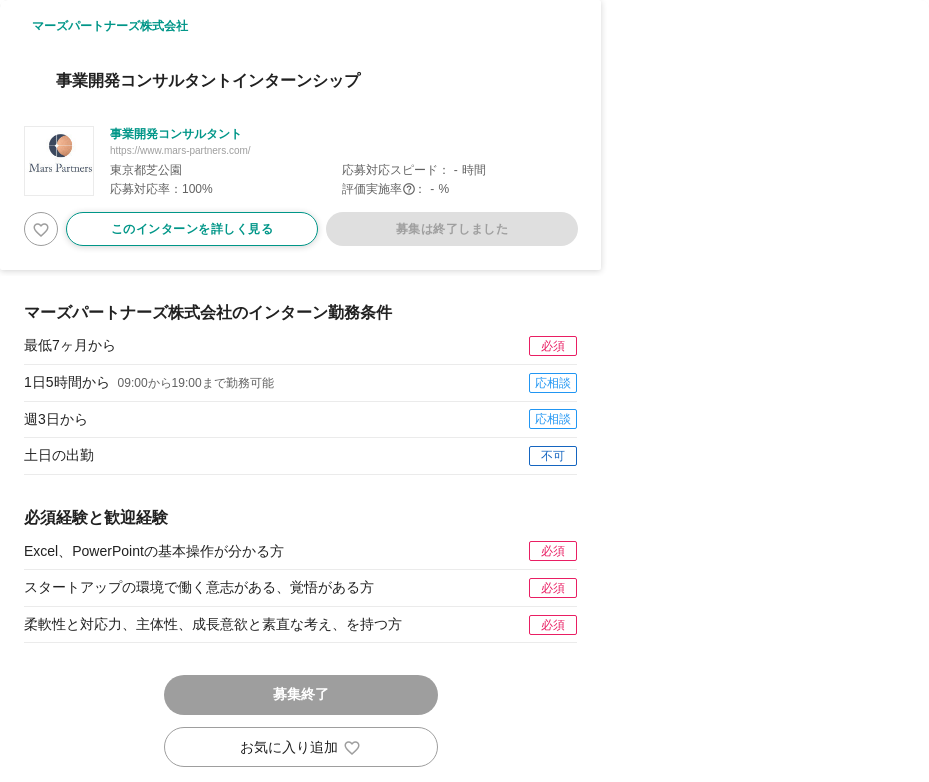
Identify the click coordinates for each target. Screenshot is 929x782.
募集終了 (301, 694)
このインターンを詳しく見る (192, 229)
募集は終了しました (451, 229)
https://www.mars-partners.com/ (180, 150)
